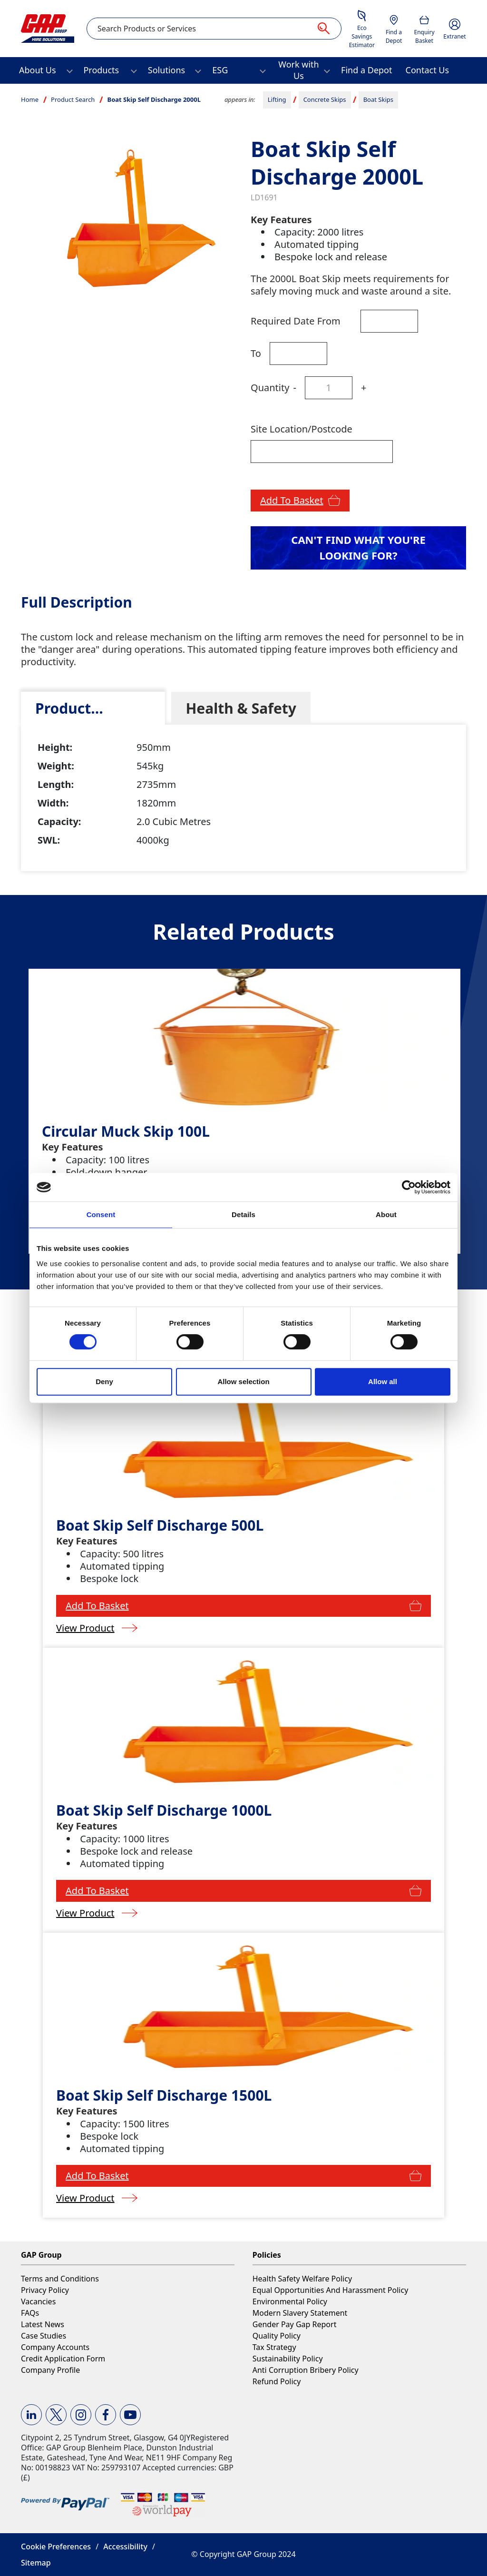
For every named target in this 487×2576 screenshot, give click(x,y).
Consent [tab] (101, 1214)
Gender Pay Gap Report (295, 2324)
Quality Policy (277, 2335)
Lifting (277, 99)
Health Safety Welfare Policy (302, 2278)
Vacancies (38, 2301)
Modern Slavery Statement (300, 2313)
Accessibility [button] (125, 2546)
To (256, 353)
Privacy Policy (45, 2290)
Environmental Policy (290, 2301)
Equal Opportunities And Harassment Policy (331, 2290)
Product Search (73, 99)
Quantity (270, 387)
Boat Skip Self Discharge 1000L (164, 1810)
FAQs (30, 2313)
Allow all (382, 1381)
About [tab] (386, 1214)
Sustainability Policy (288, 2358)
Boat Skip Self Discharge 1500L (164, 2095)
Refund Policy (277, 2381)
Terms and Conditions (60, 2278)
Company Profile (50, 2370)
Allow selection (243, 1381)
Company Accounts (55, 2347)
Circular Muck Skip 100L (126, 1131)
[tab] (93, 708)
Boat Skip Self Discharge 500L (159, 1525)
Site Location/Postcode (301, 429)
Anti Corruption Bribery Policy (306, 2370)
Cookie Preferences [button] (56, 2546)
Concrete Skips (324, 99)
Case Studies (43, 2335)
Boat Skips (378, 99)
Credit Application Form (63, 2358)
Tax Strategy (274, 2347)
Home (30, 99)
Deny (104, 1381)
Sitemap (36, 2562)
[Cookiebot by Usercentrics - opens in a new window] (408, 1187)
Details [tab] (243, 1214)
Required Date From (296, 321)
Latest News (42, 2324)
